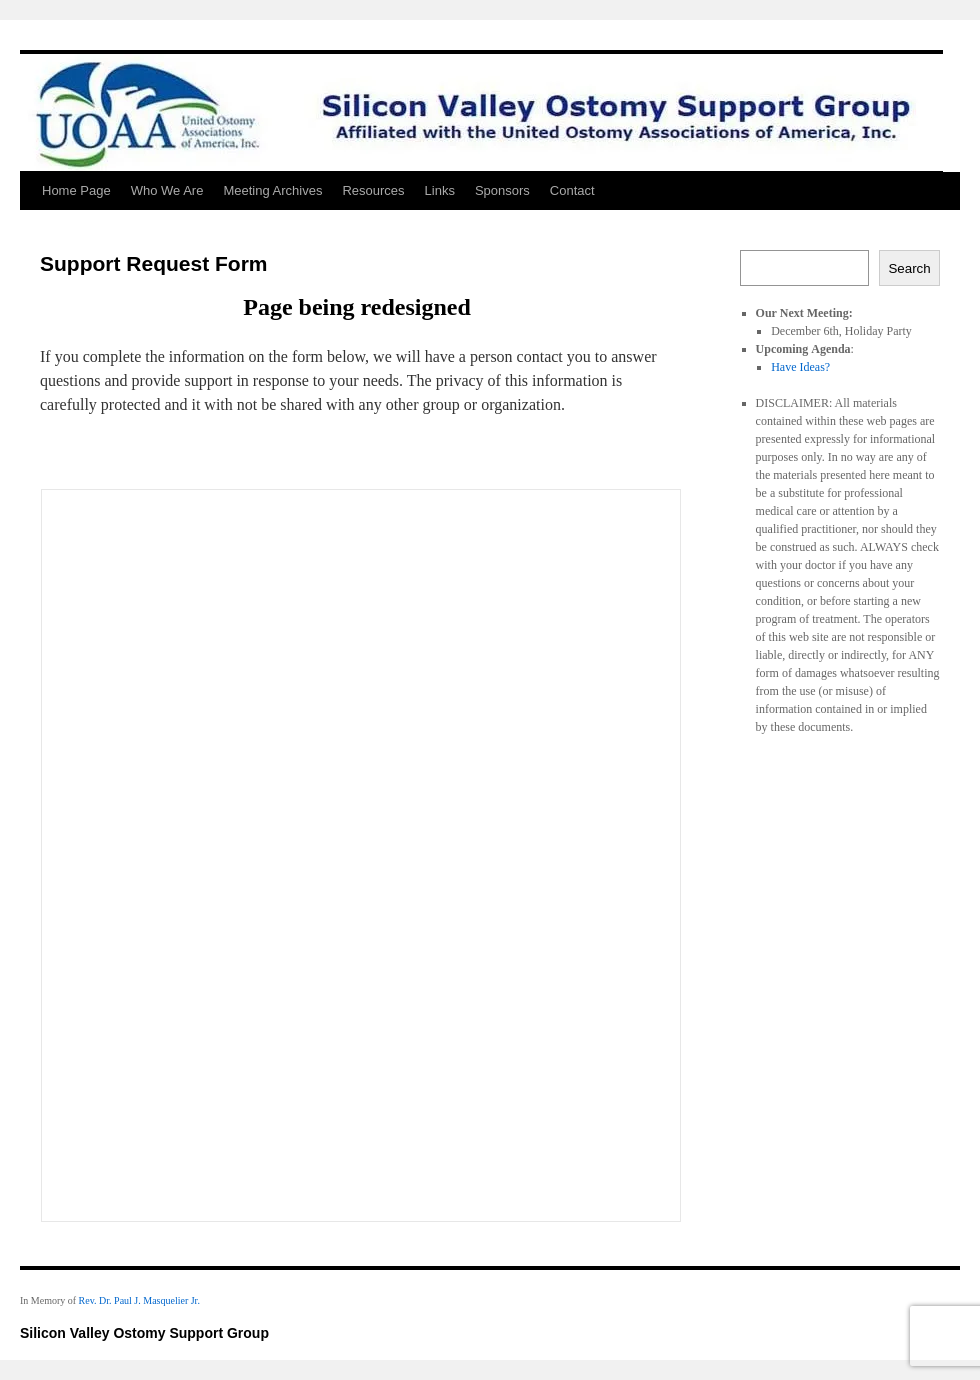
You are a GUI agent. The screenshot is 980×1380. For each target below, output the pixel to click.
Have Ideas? (800, 367)
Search (909, 268)
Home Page (76, 190)
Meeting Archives (272, 190)
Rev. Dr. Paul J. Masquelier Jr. (139, 1300)
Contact (572, 190)
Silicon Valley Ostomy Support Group (144, 1333)
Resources (373, 190)
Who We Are (167, 190)
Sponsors (502, 190)
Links (440, 190)
